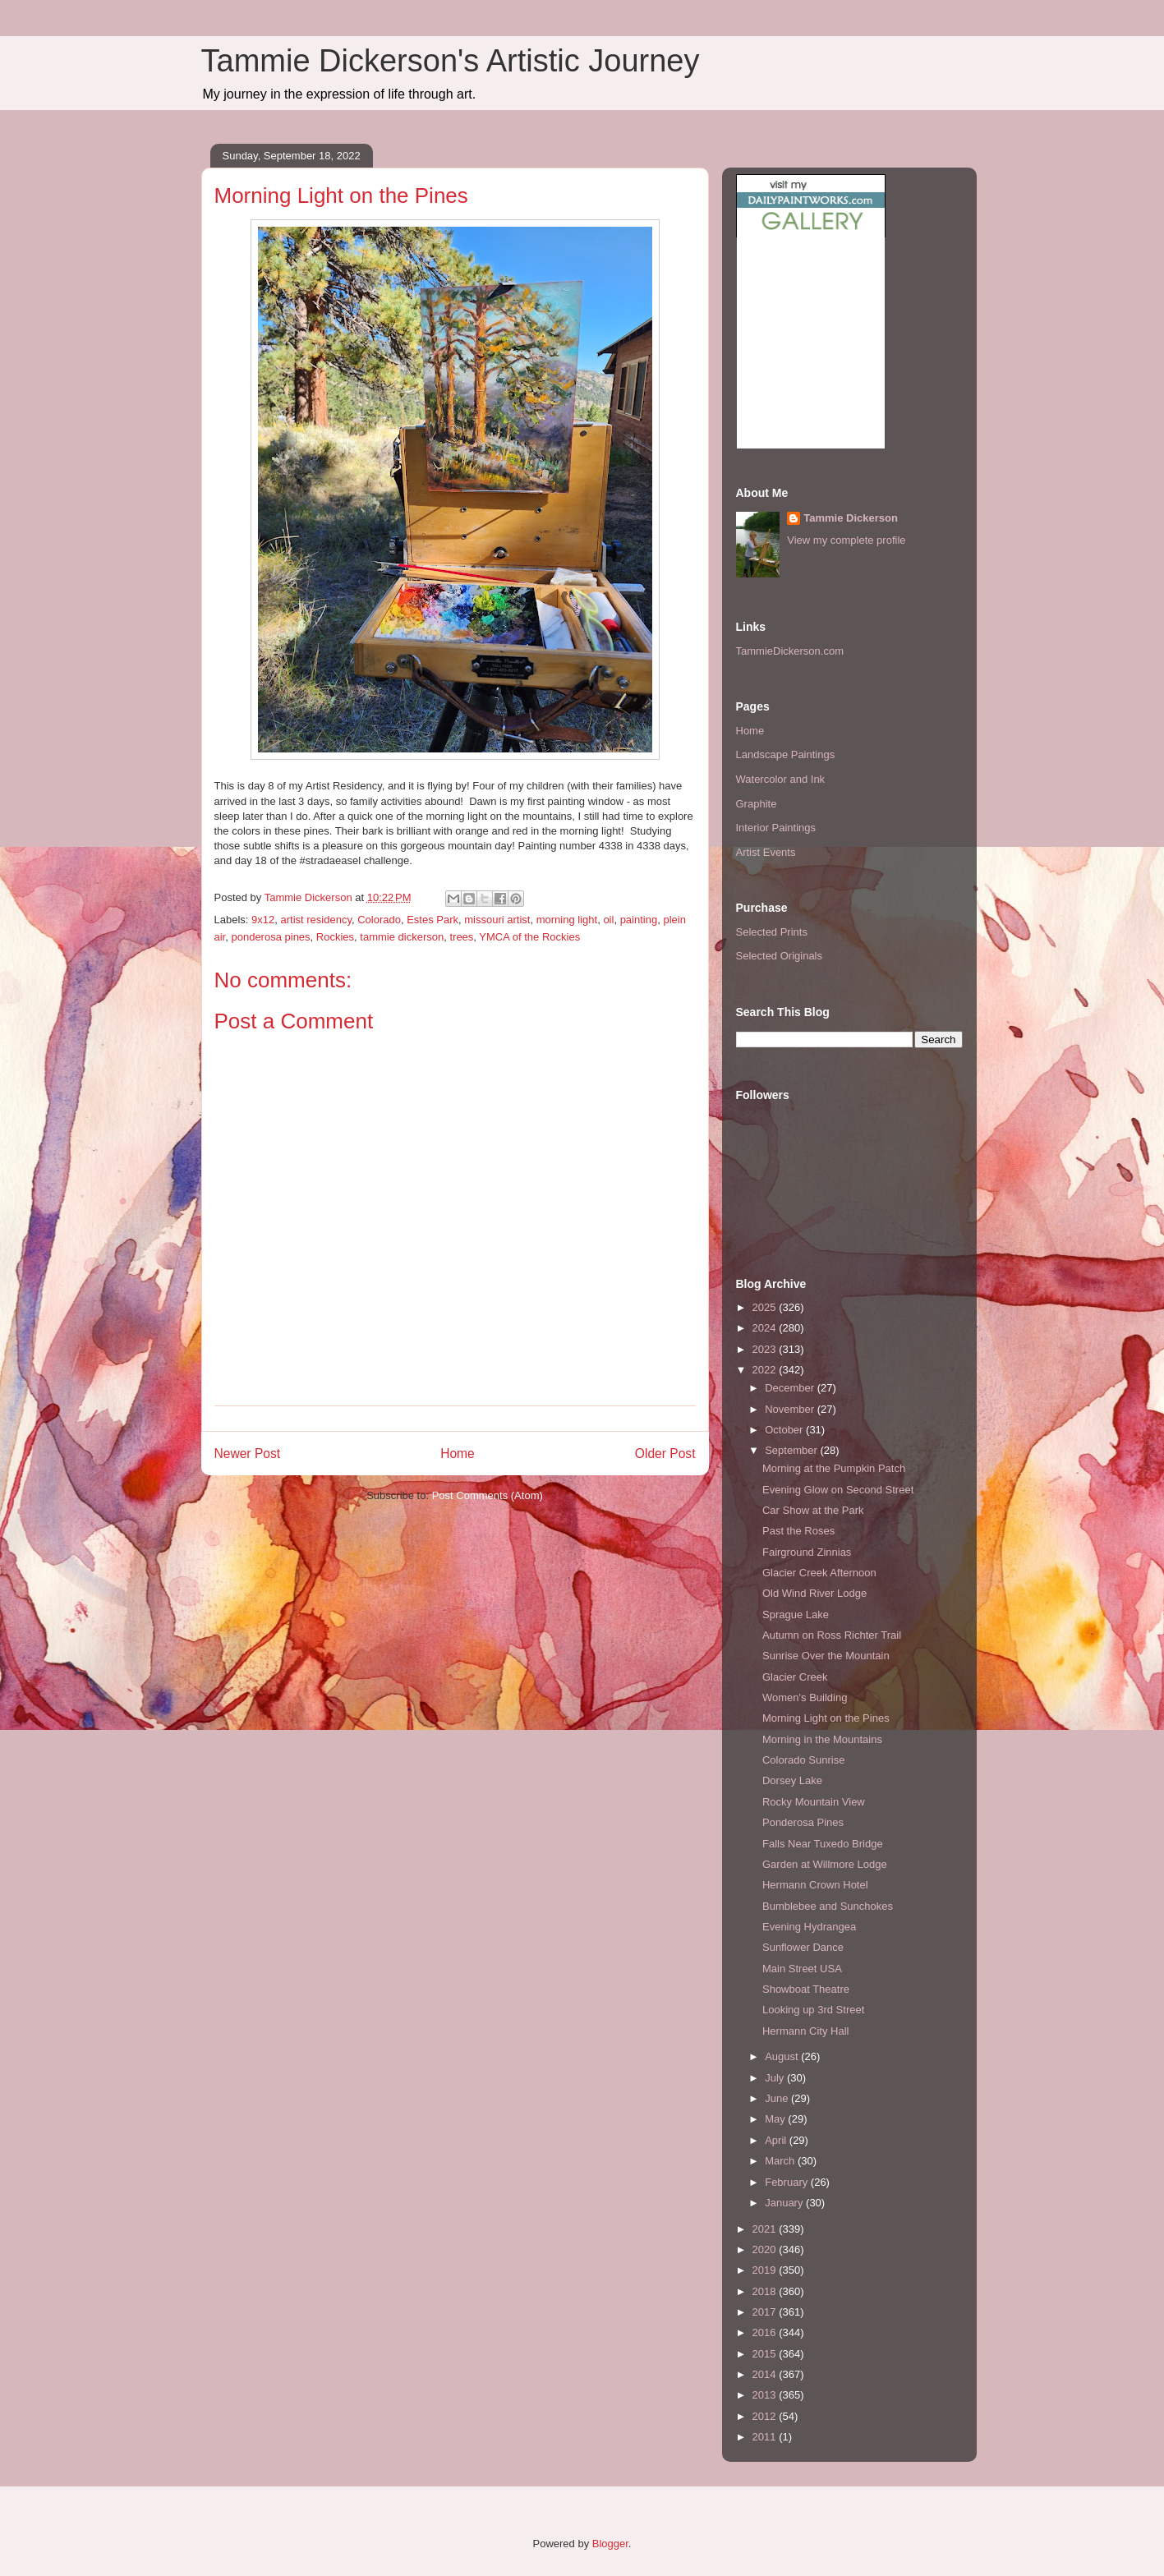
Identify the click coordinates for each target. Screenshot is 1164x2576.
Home (457, 1453)
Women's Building (804, 1697)
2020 (766, 2249)
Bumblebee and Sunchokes (827, 1906)
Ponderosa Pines (803, 1822)
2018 (766, 2291)
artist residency (315, 919)
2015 (766, 2354)
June (778, 2098)
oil (608, 919)
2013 (766, 2395)
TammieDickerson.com (790, 651)
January (785, 2202)
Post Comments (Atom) (487, 1495)
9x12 (262, 919)
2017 (766, 2312)
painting (639, 919)
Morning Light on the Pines (826, 1718)
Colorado (379, 919)
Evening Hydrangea (809, 1926)
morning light (566, 919)
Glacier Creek (794, 1677)
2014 (766, 2374)
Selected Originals (779, 956)
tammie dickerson (402, 937)
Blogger (610, 2543)
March (781, 2161)
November (791, 1409)
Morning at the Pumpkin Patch (833, 1468)
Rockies (335, 937)
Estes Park (432, 919)
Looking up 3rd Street (813, 2009)
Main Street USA (802, 1968)
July (776, 2078)
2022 (766, 1370)
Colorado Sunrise (803, 1760)
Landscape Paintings (785, 754)
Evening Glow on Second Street (837, 1490)
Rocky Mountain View (813, 1802)
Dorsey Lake (792, 1780)
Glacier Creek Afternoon (819, 1572)
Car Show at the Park (813, 1510)
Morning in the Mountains (822, 1739)
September (792, 1450)
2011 (766, 2437)
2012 (766, 2416)
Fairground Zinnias (806, 1552)
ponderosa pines (270, 937)
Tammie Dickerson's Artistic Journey (450, 61)
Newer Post (247, 1453)
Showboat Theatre (805, 1989)
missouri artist (497, 919)
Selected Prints (771, 932)
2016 (766, 2332)
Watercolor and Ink (781, 779)
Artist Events (766, 852)
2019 (766, 2270)
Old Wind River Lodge (814, 1593)
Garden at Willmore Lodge (824, 1864)
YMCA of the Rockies (529, 937)
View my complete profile (846, 540)
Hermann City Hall (805, 2031)
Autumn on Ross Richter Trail (831, 1635)
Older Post (665, 1453)
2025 (766, 1307)
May (776, 2119)
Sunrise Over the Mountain (826, 1655)
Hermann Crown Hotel (815, 1885)
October (785, 1430)
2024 (766, 1328)
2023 (766, 1349)
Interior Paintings (776, 827)
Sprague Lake (795, 1614)
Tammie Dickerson (850, 518)
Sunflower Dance (803, 1947)
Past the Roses (798, 1531)
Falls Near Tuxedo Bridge (822, 1844)
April (777, 2140)
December (791, 1388)
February (788, 2182)
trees (461, 937)
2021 (766, 2229)
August (783, 2056)
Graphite (756, 804)
